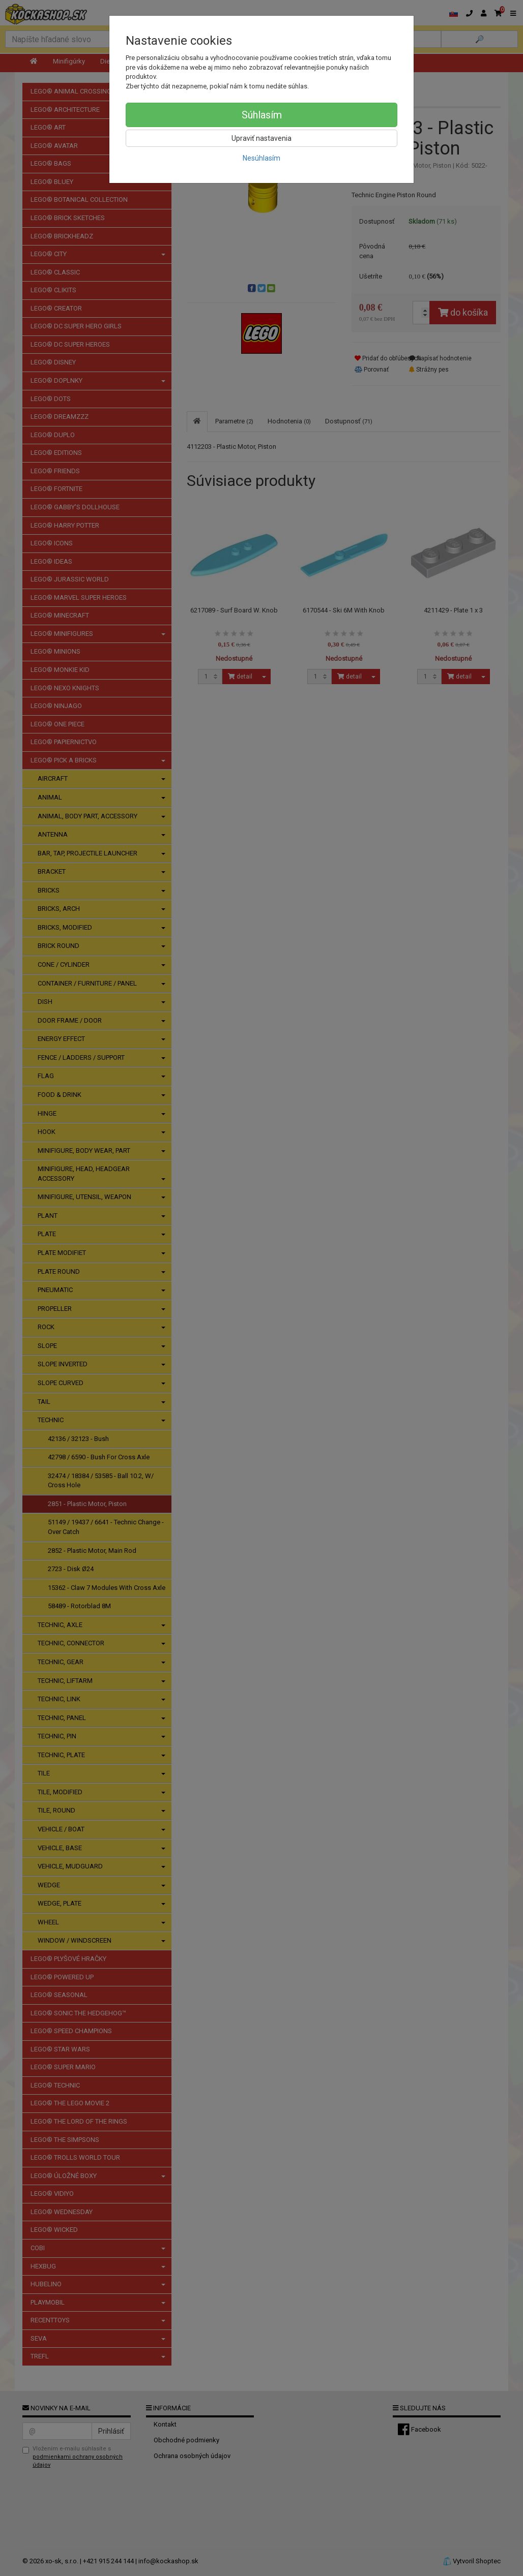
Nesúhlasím (261, 158)
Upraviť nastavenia (261, 138)
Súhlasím (262, 115)
